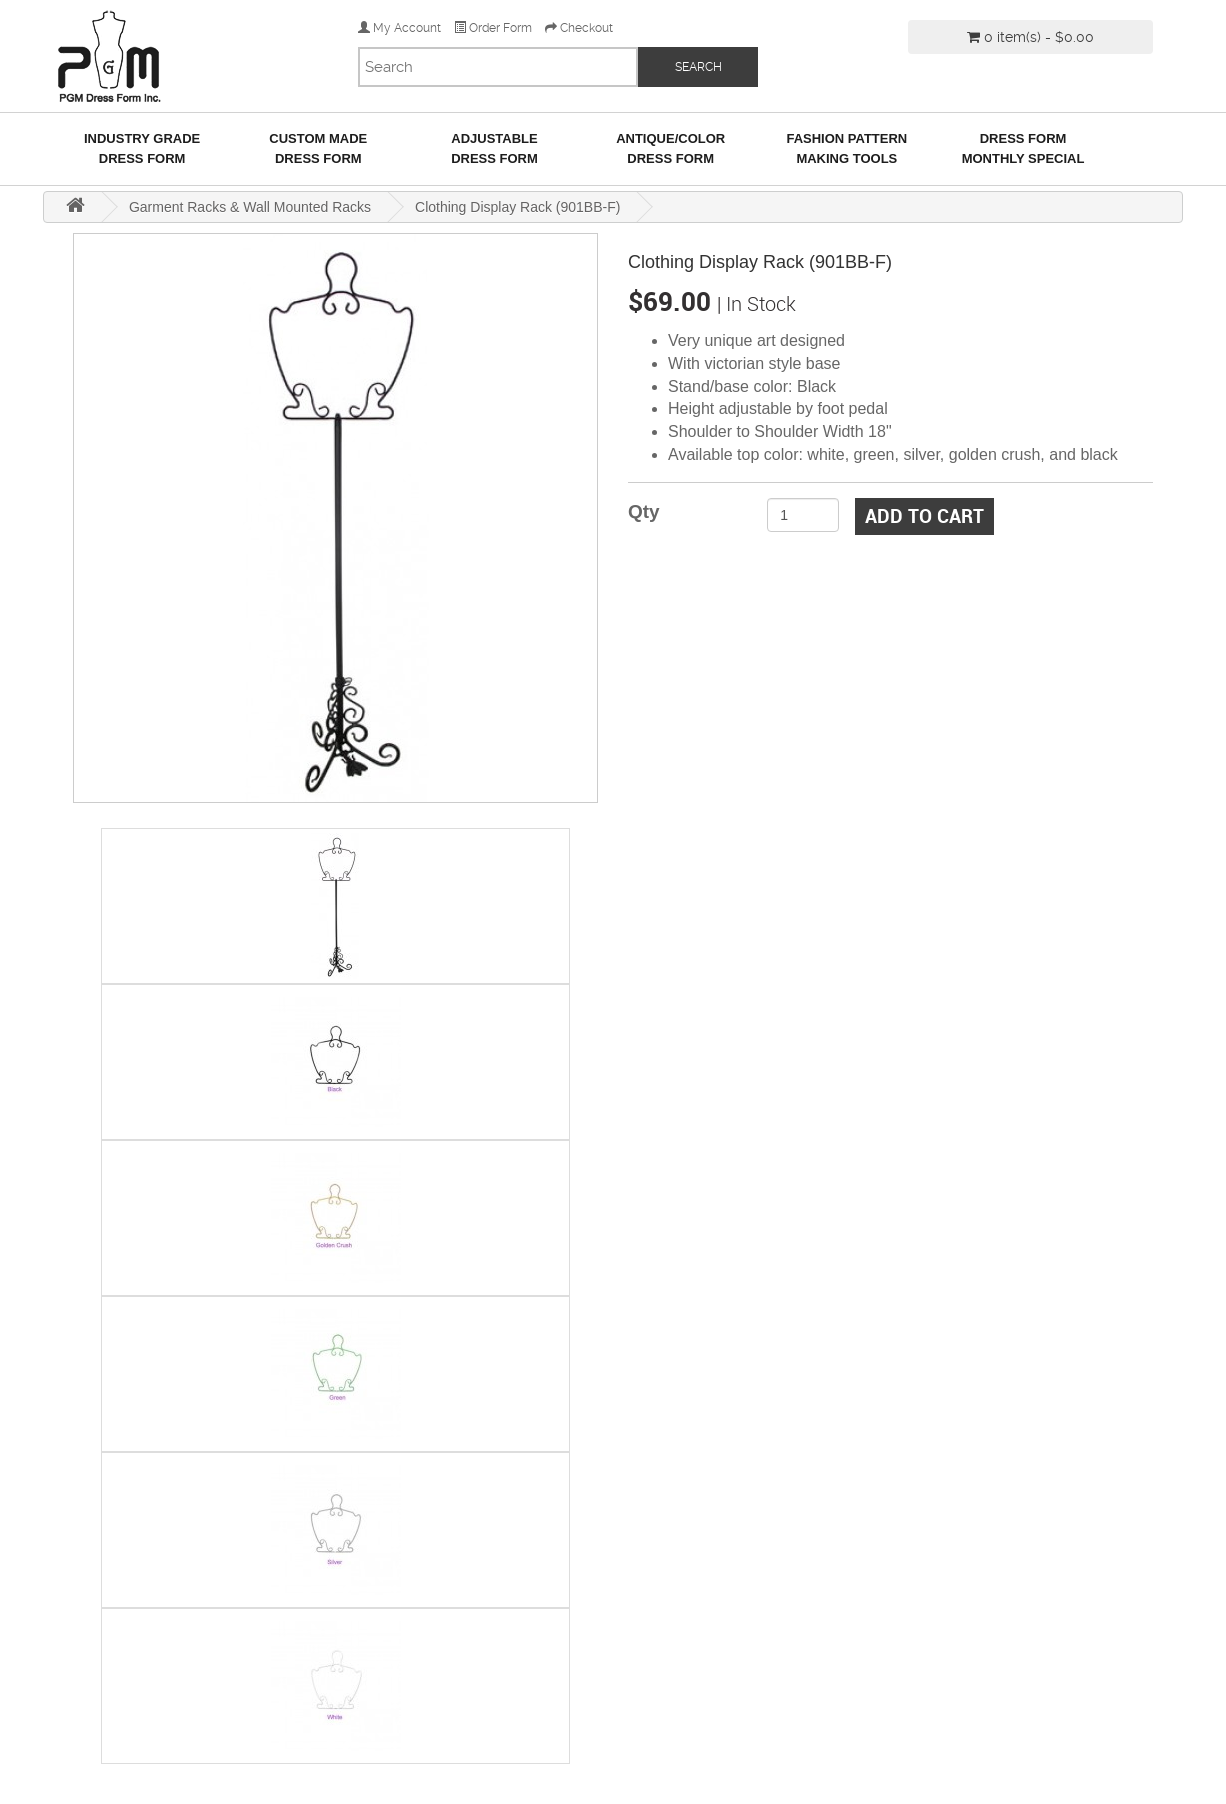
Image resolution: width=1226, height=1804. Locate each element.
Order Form (493, 28)
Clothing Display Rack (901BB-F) (517, 207)
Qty (644, 511)
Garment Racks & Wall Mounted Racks (250, 207)
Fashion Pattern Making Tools (846, 148)
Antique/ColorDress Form (670, 148)
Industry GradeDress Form (142, 148)
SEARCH (698, 67)
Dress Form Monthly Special (1023, 148)
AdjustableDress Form (494, 148)
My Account (399, 28)
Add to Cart (924, 516)
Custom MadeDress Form (318, 148)
